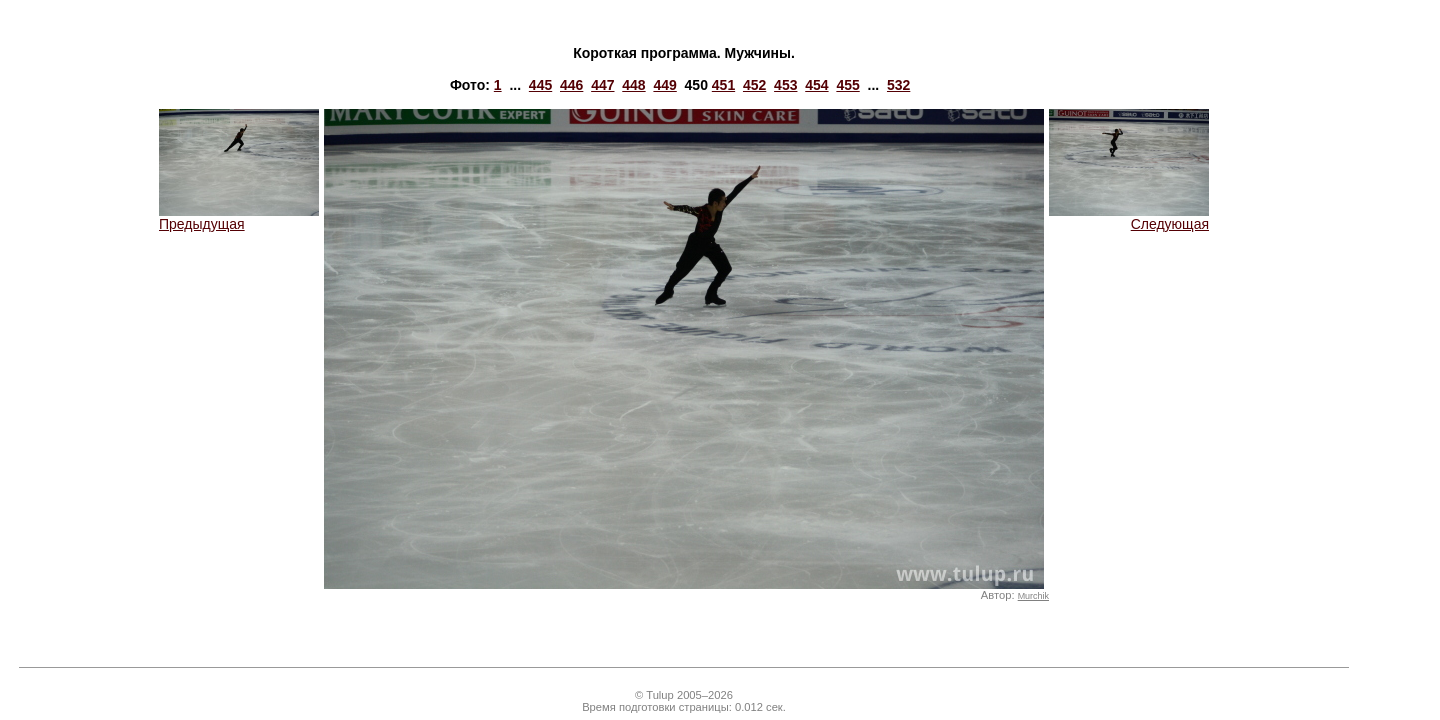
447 (602, 85)
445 (540, 85)
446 (571, 85)
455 (847, 85)
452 (754, 85)
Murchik (1033, 596)
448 (633, 85)
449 (664, 85)
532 (898, 85)
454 (816, 85)
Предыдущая (239, 217)
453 (785, 85)
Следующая (1129, 217)
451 (723, 85)
